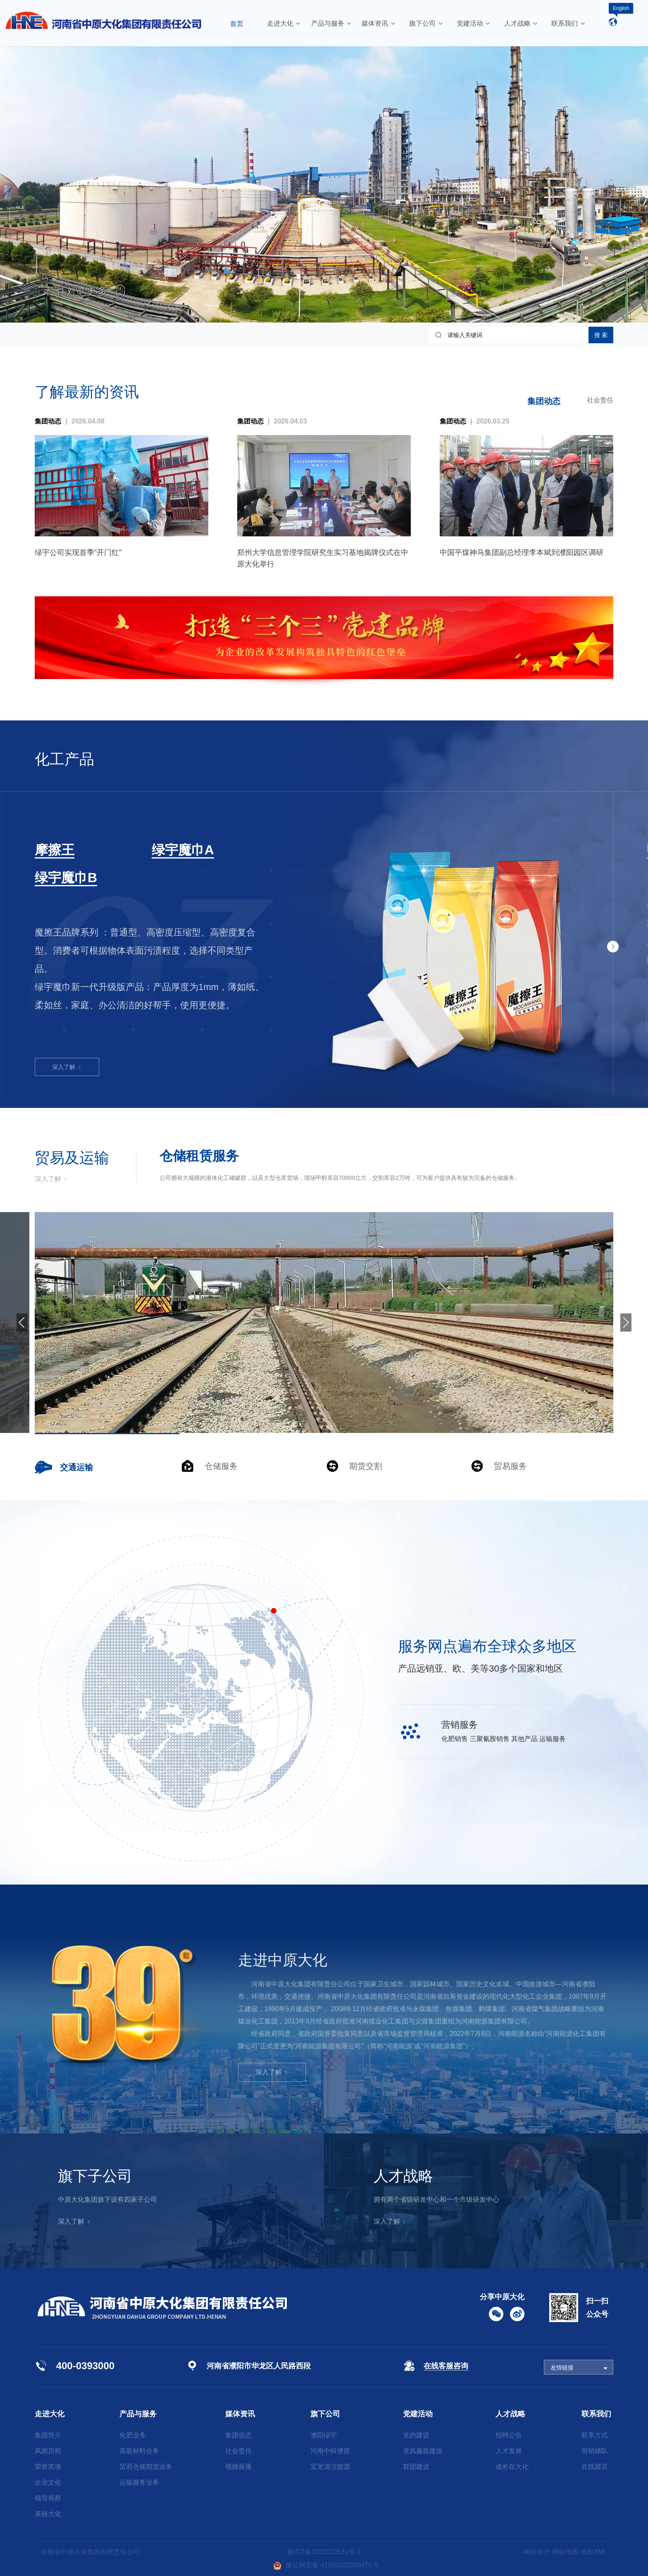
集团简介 (48, 2435)
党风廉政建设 (423, 2450)
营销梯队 (594, 2450)
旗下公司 (325, 2414)
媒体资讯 (240, 2414)
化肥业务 (132, 2435)
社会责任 (600, 400)
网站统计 (537, 2551)
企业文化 (48, 2482)
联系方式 (594, 2435)
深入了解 (67, 1003)
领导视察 (48, 2498)
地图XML (593, 2551)
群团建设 (416, 2466)
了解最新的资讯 (87, 392)
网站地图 (565, 2551)
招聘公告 (509, 2435)
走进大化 (49, 2414)
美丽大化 (48, 2513)
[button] (613, 946)
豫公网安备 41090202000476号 (326, 2565)
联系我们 (596, 2414)
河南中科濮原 (330, 2450)
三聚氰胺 (61, 850)
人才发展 (509, 2450)
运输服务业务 (139, 2482)
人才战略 (510, 2414)
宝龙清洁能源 (330, 2466)
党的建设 (416, 2435)
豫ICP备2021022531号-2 (324, 2551)
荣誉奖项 (48, 2466)
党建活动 (418, 2414)
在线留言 (594, 2466)
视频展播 (238, 2466)
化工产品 (64, 759)
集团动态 (543, 401)
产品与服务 (138, 2414)
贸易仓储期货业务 (145, 2466)
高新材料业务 (139, 2450)
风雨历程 (48, 2450)
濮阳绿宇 (323, 2435)
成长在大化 (512, 2466)
